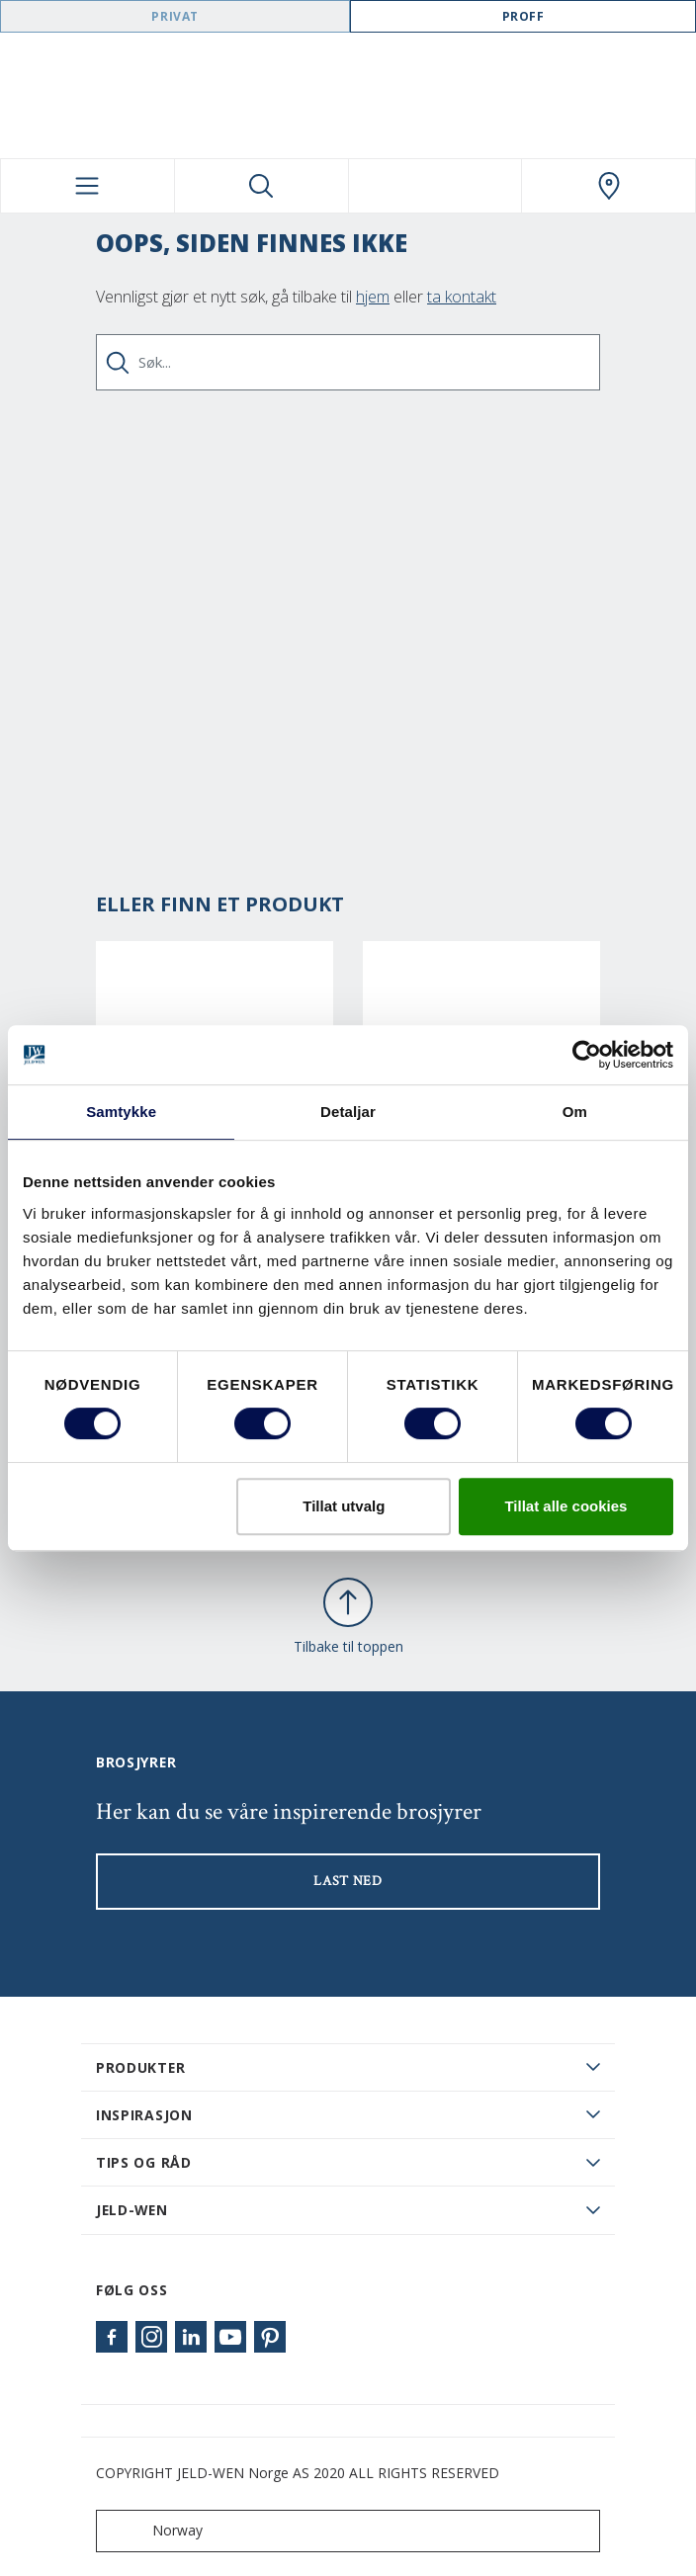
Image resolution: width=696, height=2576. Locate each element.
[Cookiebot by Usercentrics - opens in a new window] (586, 1055)
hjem (373, 296)
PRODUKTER (140, 2067)
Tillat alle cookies (565, 1506)
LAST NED (348, 1881)
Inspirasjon (144, 2114)
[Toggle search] (261, 186)
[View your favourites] (435, 186)
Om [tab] (575, 1111)
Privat (175, 16)
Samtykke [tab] (121, 1111)
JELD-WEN (132, 2209)
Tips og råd (144, 2162)
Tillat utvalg (344, 1506)
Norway (154, 2531)
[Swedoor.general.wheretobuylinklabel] (608, 186)
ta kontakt (461, 296)
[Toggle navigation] (87, 186)
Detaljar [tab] (348, 1111)
